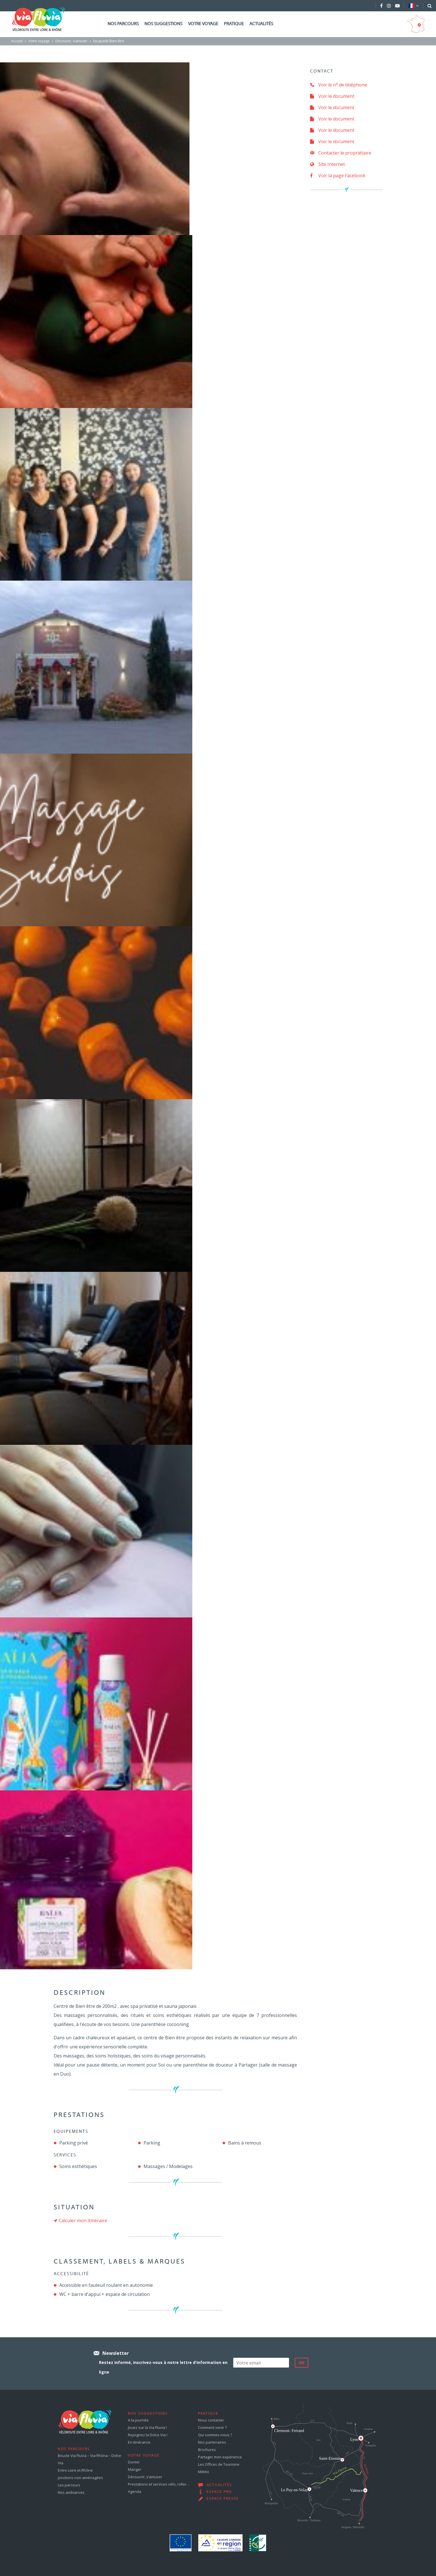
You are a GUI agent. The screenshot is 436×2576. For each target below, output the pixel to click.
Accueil (17, 41)
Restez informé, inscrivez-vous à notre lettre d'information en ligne (163, 2367)
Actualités (261, 24)
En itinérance (139, 2442)
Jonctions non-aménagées (80, 2477)
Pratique (234, 24)
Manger (134, 2469)
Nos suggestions (163, 24)
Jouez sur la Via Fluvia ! (147, 2427)
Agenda (134, 2491)
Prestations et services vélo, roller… (158, 2484)
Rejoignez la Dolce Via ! (147, 2434)
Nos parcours (123, 24)
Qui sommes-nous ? (215, 2434)
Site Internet (327, 164)
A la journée (138, 2420)
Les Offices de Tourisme (218, 2464)
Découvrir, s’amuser (71, 41)
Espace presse (223, 2499)
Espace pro (219, 2492)
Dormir (134, 2462)
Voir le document (332, 96)
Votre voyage (203, 24)
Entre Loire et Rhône (75, 2470)
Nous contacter (211, 2420)
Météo (203, 2471)
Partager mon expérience (220, 2456)
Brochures (207, 2449)
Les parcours (69, 2485)
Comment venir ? (212, 2427)
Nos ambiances (71, 2492)
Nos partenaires (212, 2442)
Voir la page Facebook (337, 175)
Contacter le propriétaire (340, 153)
